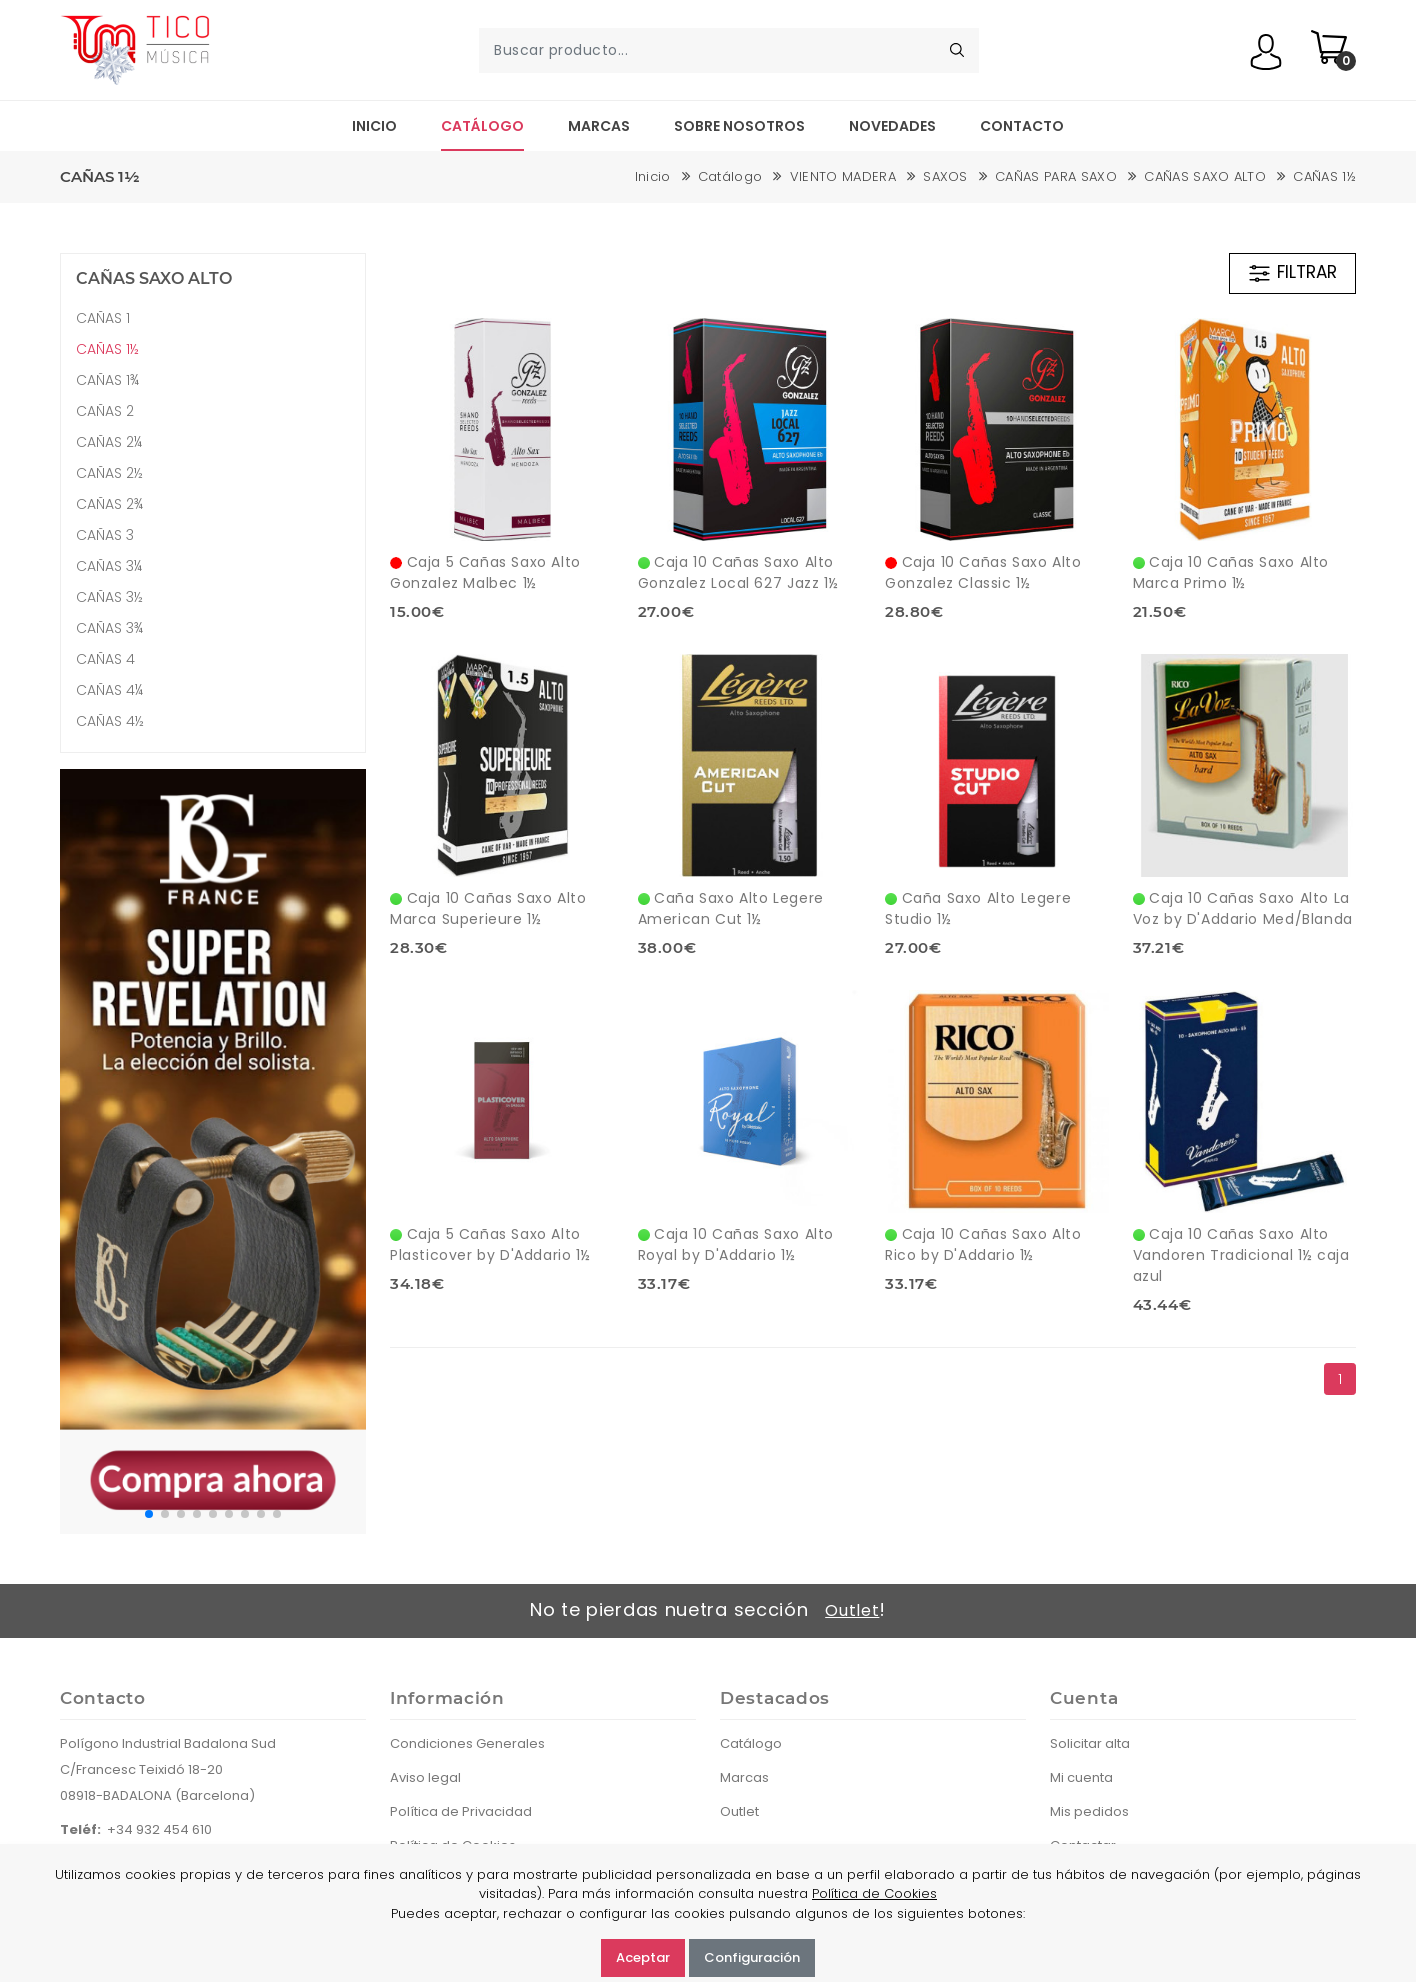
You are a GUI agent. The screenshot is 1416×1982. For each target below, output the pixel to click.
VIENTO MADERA (843, 176)
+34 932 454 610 (159, 1829)
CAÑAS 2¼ (109, 442)
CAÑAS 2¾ (109, 504)
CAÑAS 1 (103, 318)
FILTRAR (1292, 273)
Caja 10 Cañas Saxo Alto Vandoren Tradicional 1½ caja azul (1241, 1255)
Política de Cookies (874, 1893)
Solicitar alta (1090, 1743)
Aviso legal (425, 1777)
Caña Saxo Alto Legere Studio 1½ (978, 908)
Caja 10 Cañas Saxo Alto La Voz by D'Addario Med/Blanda (1243, 908)
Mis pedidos (1089, 1811)
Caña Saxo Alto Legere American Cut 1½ (731, 908)
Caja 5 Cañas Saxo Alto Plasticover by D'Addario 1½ (490, 1244)
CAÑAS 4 (105, 659)
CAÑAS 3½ (109, 597)
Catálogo (482, 126)
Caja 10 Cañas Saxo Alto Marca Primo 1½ (1231, 572)
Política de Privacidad (461, 1811)
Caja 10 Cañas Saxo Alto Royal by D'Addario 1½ (736, 1244)
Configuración (752, 1957)
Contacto (1022, 126)
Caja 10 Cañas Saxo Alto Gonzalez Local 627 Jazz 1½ (738, 572)
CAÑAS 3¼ (109, 566)
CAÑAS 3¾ (109, 628)
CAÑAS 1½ (1324, 176)
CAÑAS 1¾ (107, 380)
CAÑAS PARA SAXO (1056, 176)
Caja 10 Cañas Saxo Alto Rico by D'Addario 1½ (983, 1244)
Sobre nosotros (739, 126)
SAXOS (945, 176)
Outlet (852, 1610)
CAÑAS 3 (105, 535)
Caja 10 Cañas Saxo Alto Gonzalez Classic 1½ (983, 572)
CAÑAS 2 (105, 411)
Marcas (599, 126)
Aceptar (643, 1957)
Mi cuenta (1081, 1777)
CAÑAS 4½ (110, 721)
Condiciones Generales (467, 1743)
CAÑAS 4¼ (109, 690)
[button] (149, 1514)
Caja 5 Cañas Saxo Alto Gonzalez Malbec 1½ (485, 572)
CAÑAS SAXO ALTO (1205, 176)
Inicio (374, 126)
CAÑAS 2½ (109, 473)
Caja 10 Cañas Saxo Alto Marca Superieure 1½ (488, 908)
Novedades (892, 126)
